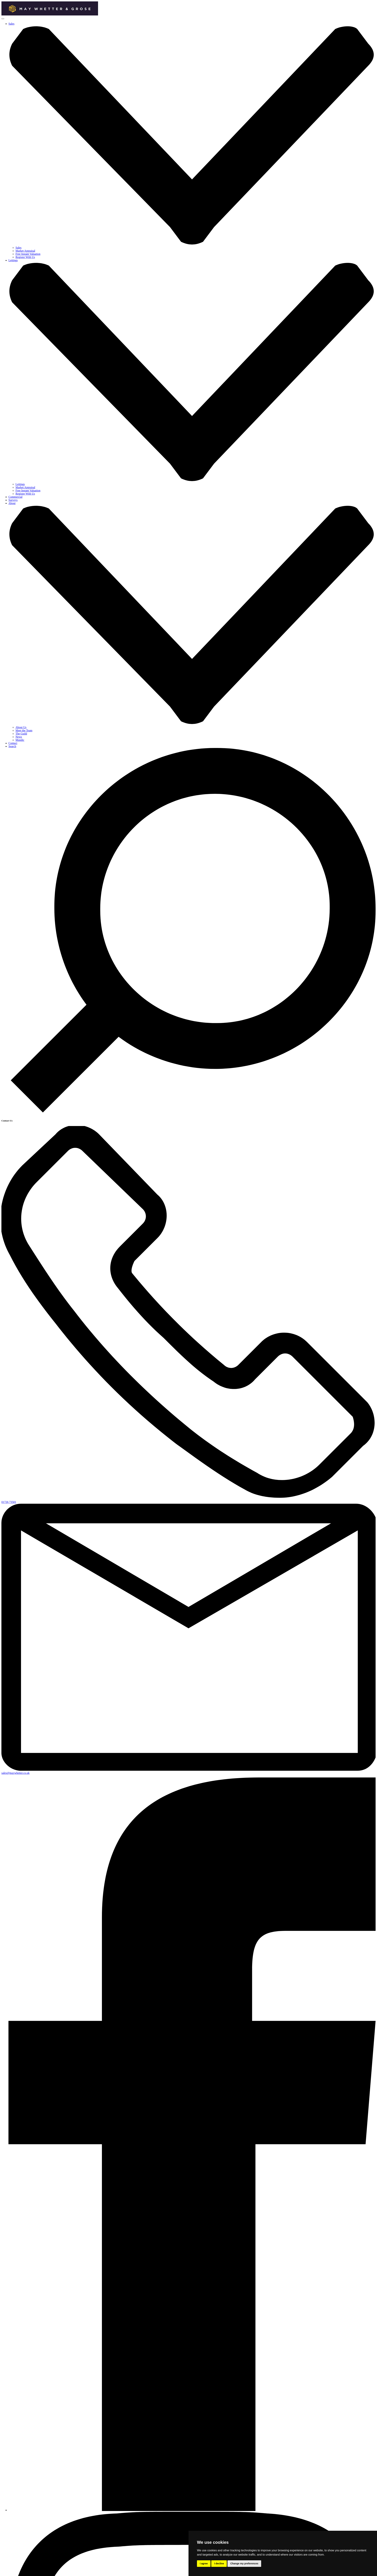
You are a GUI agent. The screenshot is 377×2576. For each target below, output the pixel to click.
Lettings (20, 484)
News (19, 736)
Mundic (20, 739)
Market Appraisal (25, 250)
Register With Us (25, 257)
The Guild (21, 733)
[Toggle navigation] (2, 18)
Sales (19, 247)
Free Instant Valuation (28, 253)
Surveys (13, 500)
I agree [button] (204, 2563)
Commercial (15, 496)
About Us (21, 727)
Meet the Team (24, 730)
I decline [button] (219, 2563)
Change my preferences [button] (244, 2563)
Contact (12, 743)
